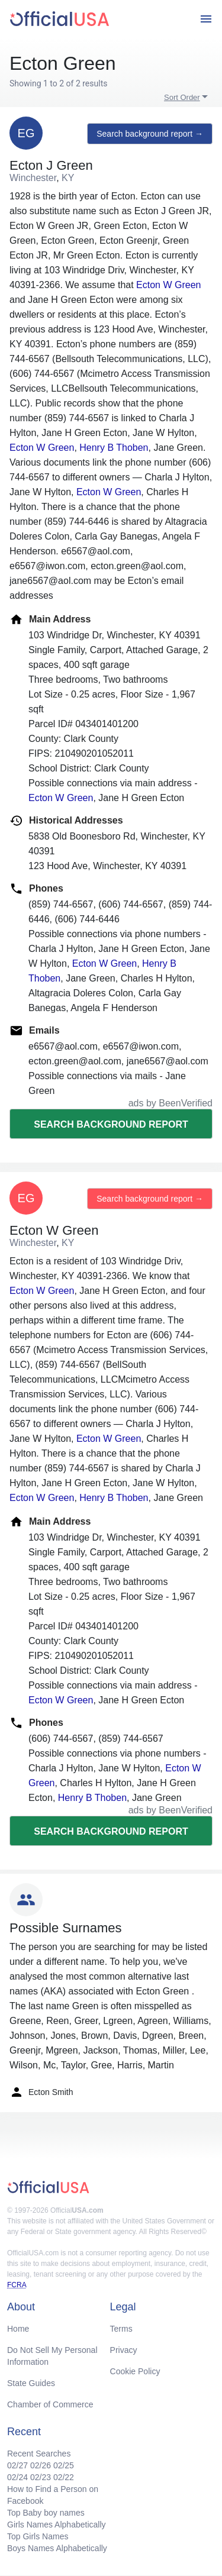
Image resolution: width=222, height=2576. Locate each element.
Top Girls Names (37, 2536)
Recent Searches (38, 2453)
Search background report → (149, 133)
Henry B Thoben (113, 448)
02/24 (17, 2477)
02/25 (63, 2465)
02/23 (40, 2477)
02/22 (63, 2477)
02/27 (17, 2465)
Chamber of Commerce (50, 2404)
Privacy (123, 2350)
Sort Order (182, 97)
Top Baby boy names (46, 2512)
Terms (121, 2328)
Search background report (111, 1124)
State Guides (31, 2383)
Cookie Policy (135, 2371)
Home (18, 2328)
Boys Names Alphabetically (57, 2548)
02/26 (40, 2465)
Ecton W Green (168, 285)
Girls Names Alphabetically (56, 2524)
